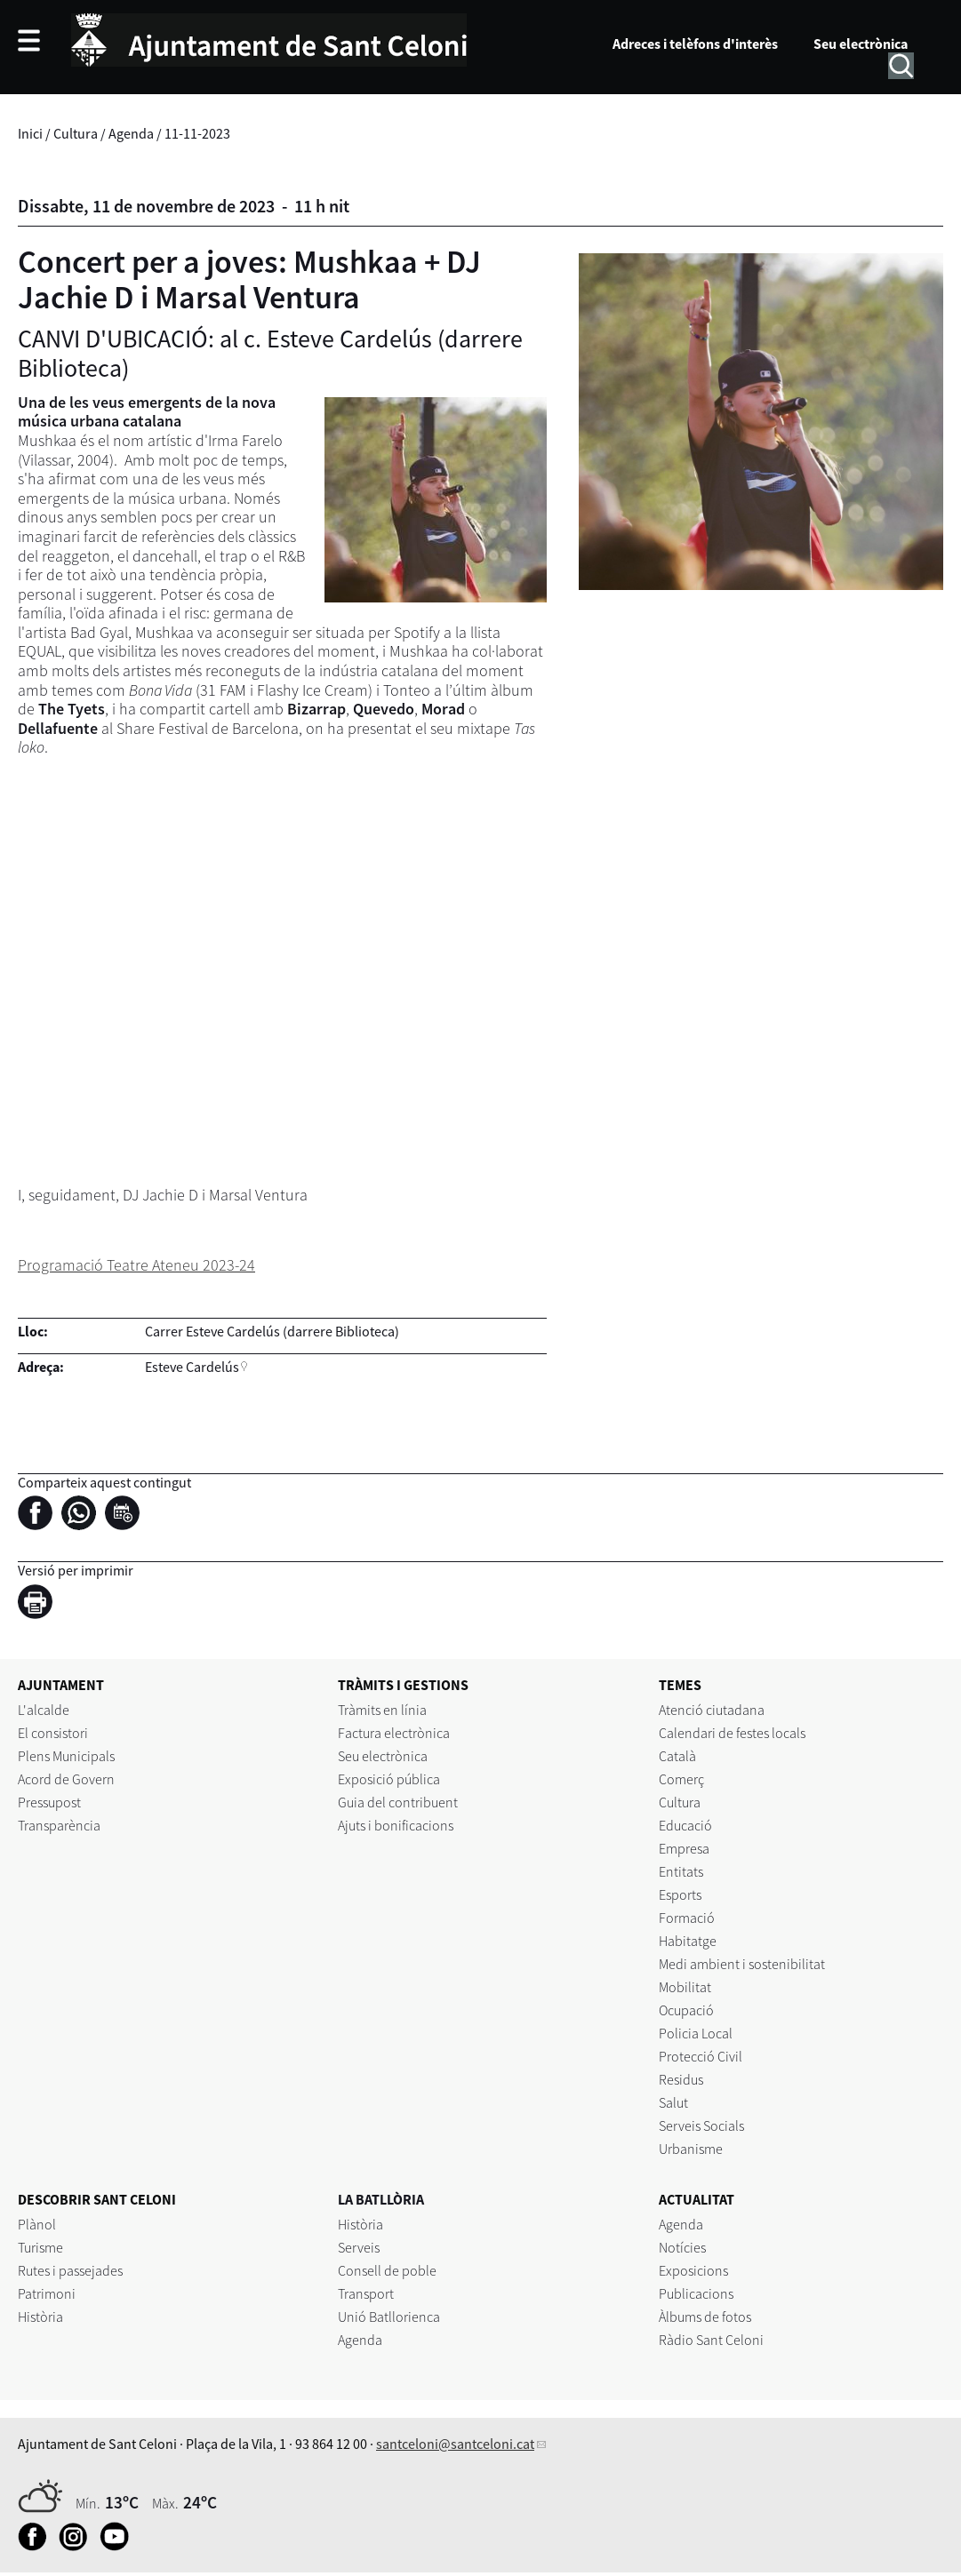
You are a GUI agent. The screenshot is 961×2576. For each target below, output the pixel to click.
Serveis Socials (701, 2125)
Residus (681, 2079)
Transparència (59, 1825)
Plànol (37, 2224)
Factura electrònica (394, 1733)
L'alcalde (43, 1710)
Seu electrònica (860, 43)
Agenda (131, 133)
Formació (687, 1917)
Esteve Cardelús (192, 1367)
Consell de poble (387, 2270)
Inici (30, 133)
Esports (680, 1894)
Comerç (681, 1779)
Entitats (681, 1871)
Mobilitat (685, 1987)
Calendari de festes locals (732, 1733)
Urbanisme (691, 2148)
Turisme (40, 2247)
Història (40, 2316)
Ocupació (686, 2010)
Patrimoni (47, 2293)
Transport (366, 2293)
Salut (673, 2102)
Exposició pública (389, 1779)
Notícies (682, 2247)
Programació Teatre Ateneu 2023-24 (136, 1265)
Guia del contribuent (398, 1802)
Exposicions (693, 2270)
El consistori (53, 1733)
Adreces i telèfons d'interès (695, 43)
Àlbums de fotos (705, 2316)
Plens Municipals (66, 1756)
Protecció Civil (700, 2056)
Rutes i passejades (70, 2270)
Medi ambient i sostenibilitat (742, 1964)
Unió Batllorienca (389, 2316)
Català (677, 1756)
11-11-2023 (197, 133)
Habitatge (688, 1941)
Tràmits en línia (382, 1710)
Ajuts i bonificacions (395, 1825)
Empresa (684, 1848)
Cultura (75, 133)
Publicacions (696, 2293)
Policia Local (696, 2033)
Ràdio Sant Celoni (711, 2340)
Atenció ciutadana (712, 1710)
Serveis (359, 2247)
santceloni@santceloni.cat (455, 2443)
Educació (685, 1825)
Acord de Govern (66, 1779)
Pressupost (49, 1802)
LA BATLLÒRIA (381, 2199)
